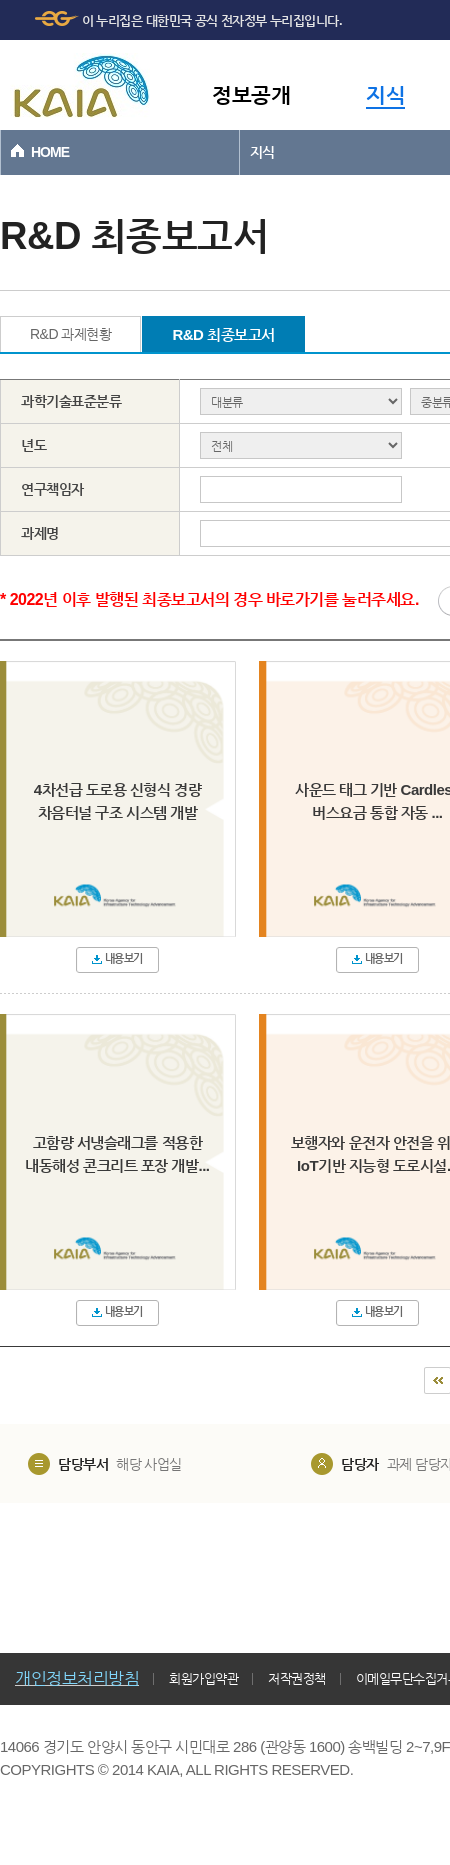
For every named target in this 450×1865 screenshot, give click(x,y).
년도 (33, 445)
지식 (385, 94)
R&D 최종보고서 (223, 334)
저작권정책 (297, 1678)
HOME (50, 152)
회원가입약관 (203, 1678)
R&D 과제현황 (70, 334)
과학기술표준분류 (71, 401)
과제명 (40, 533)
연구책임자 (52, 489)
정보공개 (251, 94)
